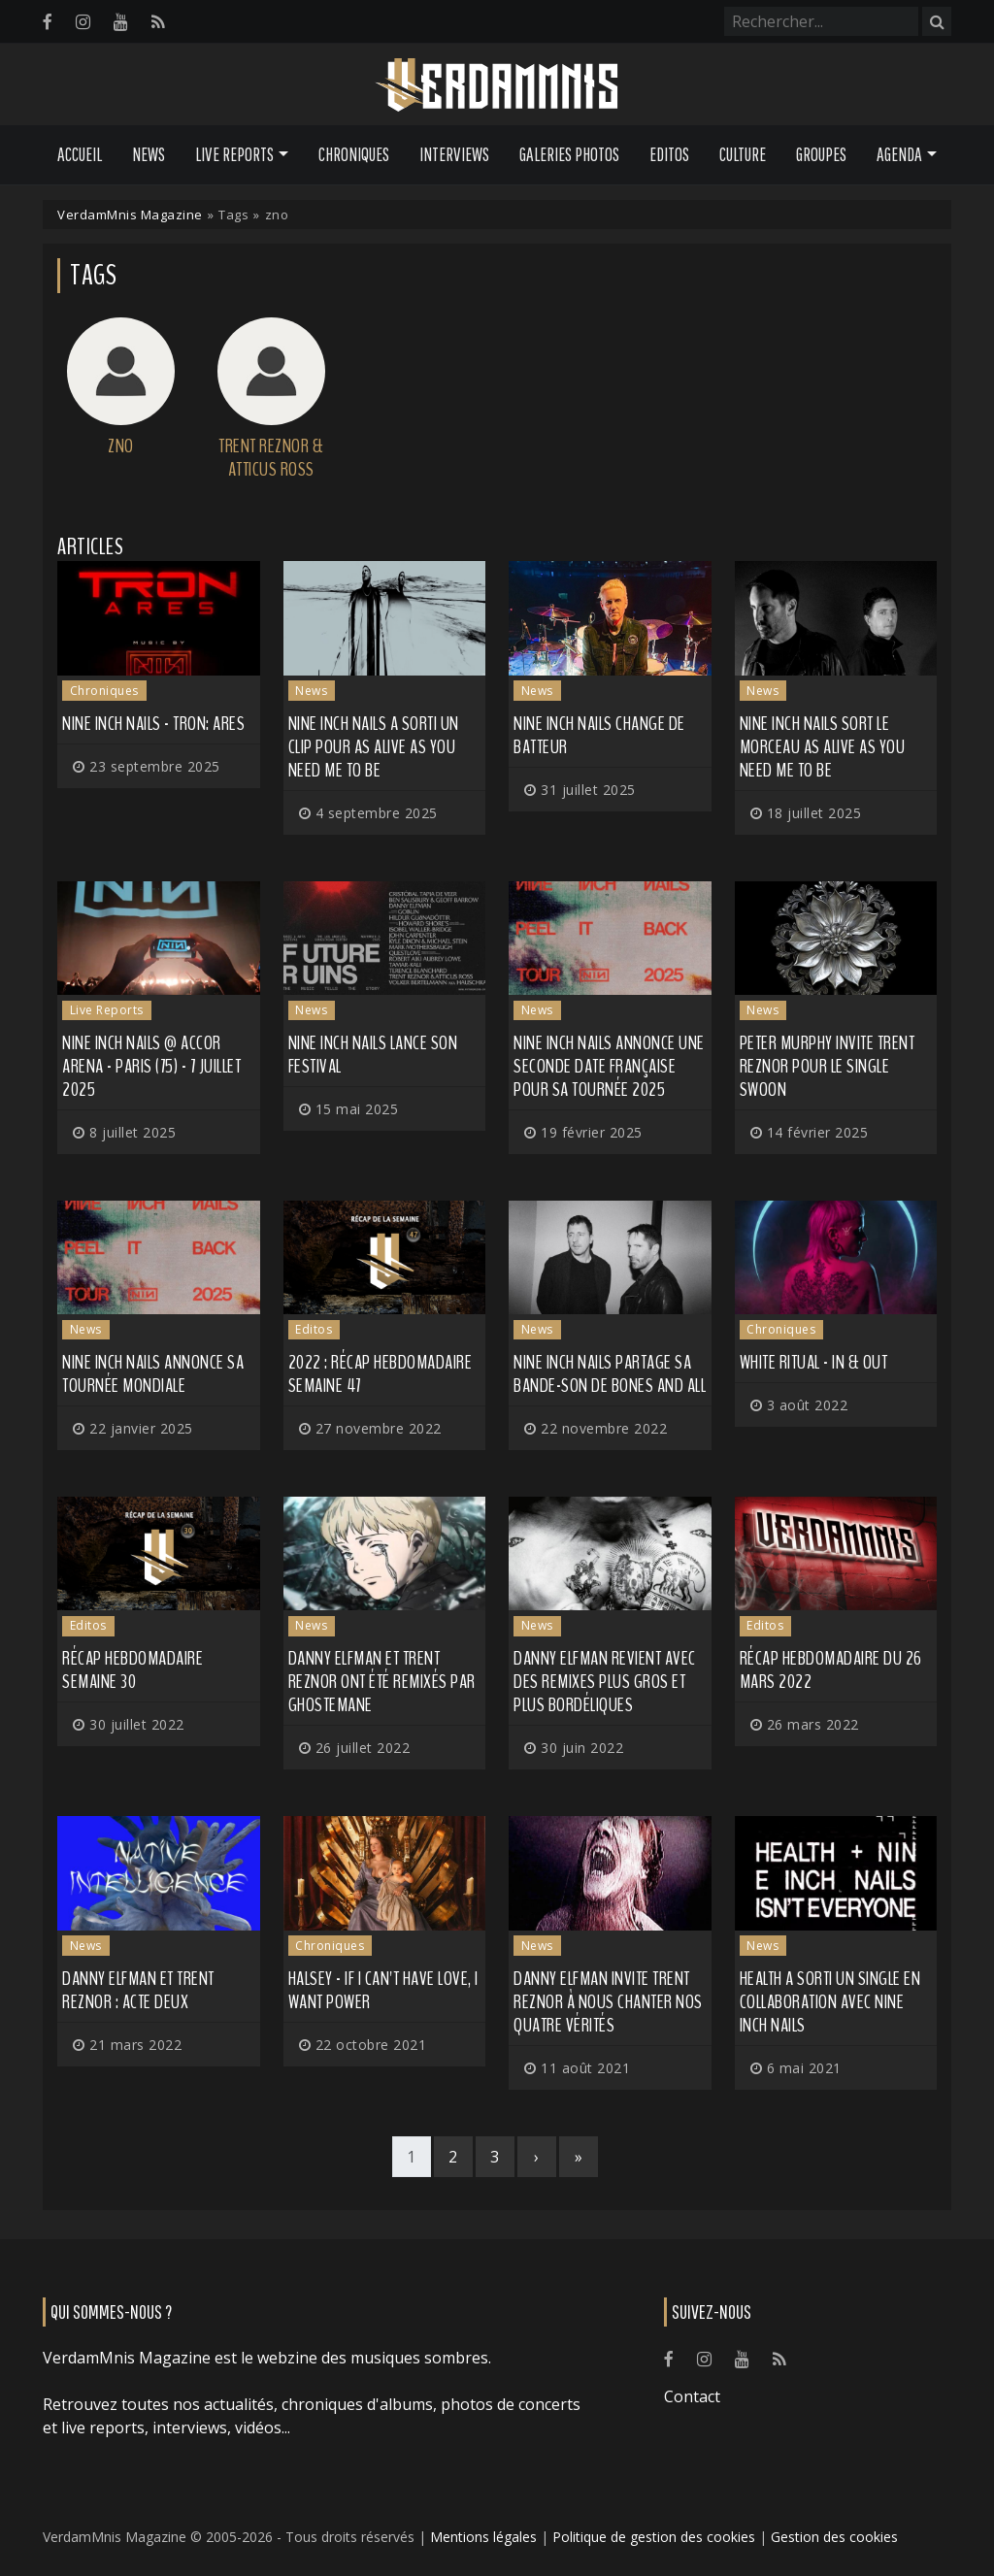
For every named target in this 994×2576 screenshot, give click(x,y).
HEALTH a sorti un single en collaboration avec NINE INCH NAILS (830, 2001)
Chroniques (353, 154)
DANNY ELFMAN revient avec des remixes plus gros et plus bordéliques (605, 1681)
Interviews (454, 154)
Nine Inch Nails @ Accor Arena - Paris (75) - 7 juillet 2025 (151, 1066)
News (148, 154)
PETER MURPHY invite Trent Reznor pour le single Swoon (827, 1066)
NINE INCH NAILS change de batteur (599, 735)
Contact (692, 2396)
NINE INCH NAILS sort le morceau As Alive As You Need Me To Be (823, 746)
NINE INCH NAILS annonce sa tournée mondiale (153, 1374)
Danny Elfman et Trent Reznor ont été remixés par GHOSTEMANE (382, 1681)
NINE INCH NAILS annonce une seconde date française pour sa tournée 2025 (609, 1066)
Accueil (79, 154)
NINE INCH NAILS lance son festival (373, 1054)
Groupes (821, 154)
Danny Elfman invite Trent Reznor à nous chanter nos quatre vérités (608, 2001)
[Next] (536, 2156)
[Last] (578, 2156)
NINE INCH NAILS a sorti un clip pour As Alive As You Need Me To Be (373, 746)
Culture (742, 154)
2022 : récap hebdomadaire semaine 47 (380, 1374)
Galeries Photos (569, 154)
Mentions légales (483, 2536)
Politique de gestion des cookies (653, 2536)
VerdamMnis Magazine (130, 214)
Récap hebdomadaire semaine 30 (132, 1670)
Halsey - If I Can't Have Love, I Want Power (383, 1990)
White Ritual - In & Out (814, 1362)
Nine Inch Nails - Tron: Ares (153, 723)
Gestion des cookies (834, 2536)
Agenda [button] (899, 154)
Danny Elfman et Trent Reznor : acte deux (138, 1990)
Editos (669, 154)
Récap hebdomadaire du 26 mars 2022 (831, 1670)
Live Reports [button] (234, 154)
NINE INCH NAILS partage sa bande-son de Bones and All (610, 1374)
